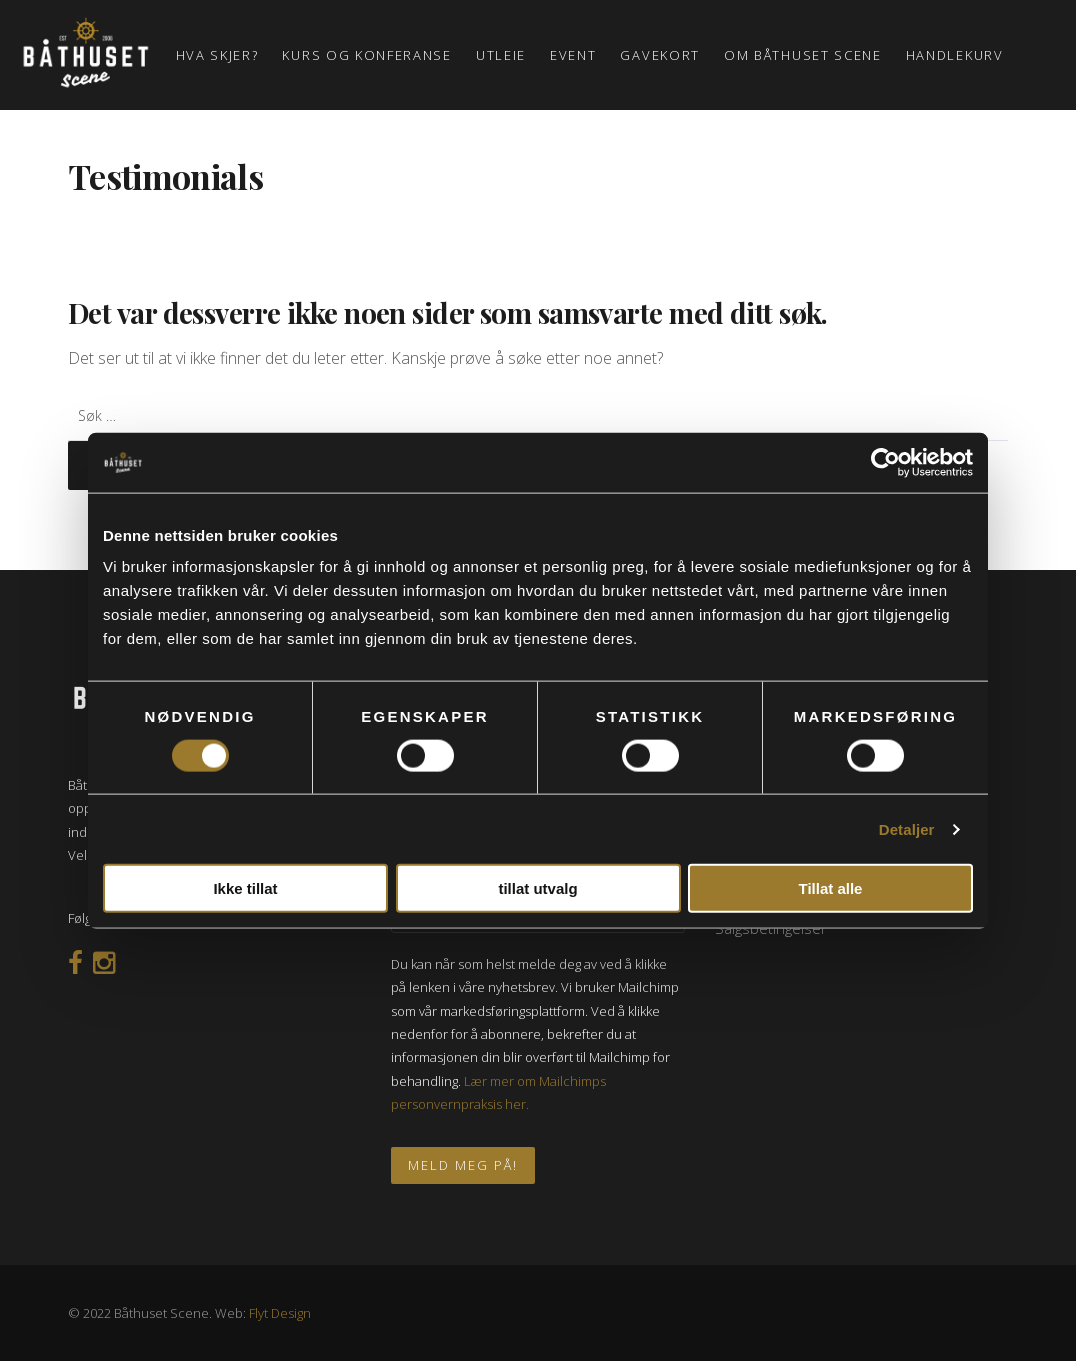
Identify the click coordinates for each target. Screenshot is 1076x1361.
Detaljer (907, 828)
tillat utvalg (537, 888)
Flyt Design (280, 1313)
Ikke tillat (245, 888)
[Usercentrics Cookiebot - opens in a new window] (885, 462)
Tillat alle (831, 888)
